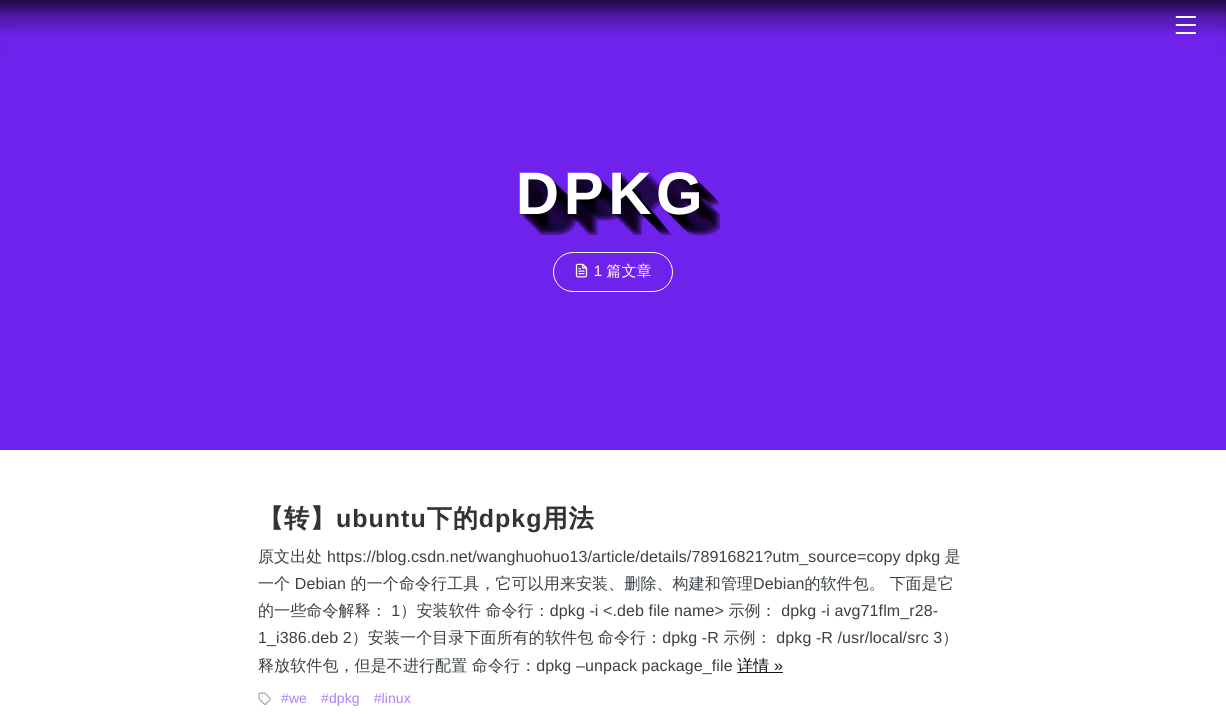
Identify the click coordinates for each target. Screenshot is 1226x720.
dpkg (344, 698)
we (298, 698)
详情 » (760, 666)
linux (396, 698)
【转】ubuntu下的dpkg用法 (426, 519)
